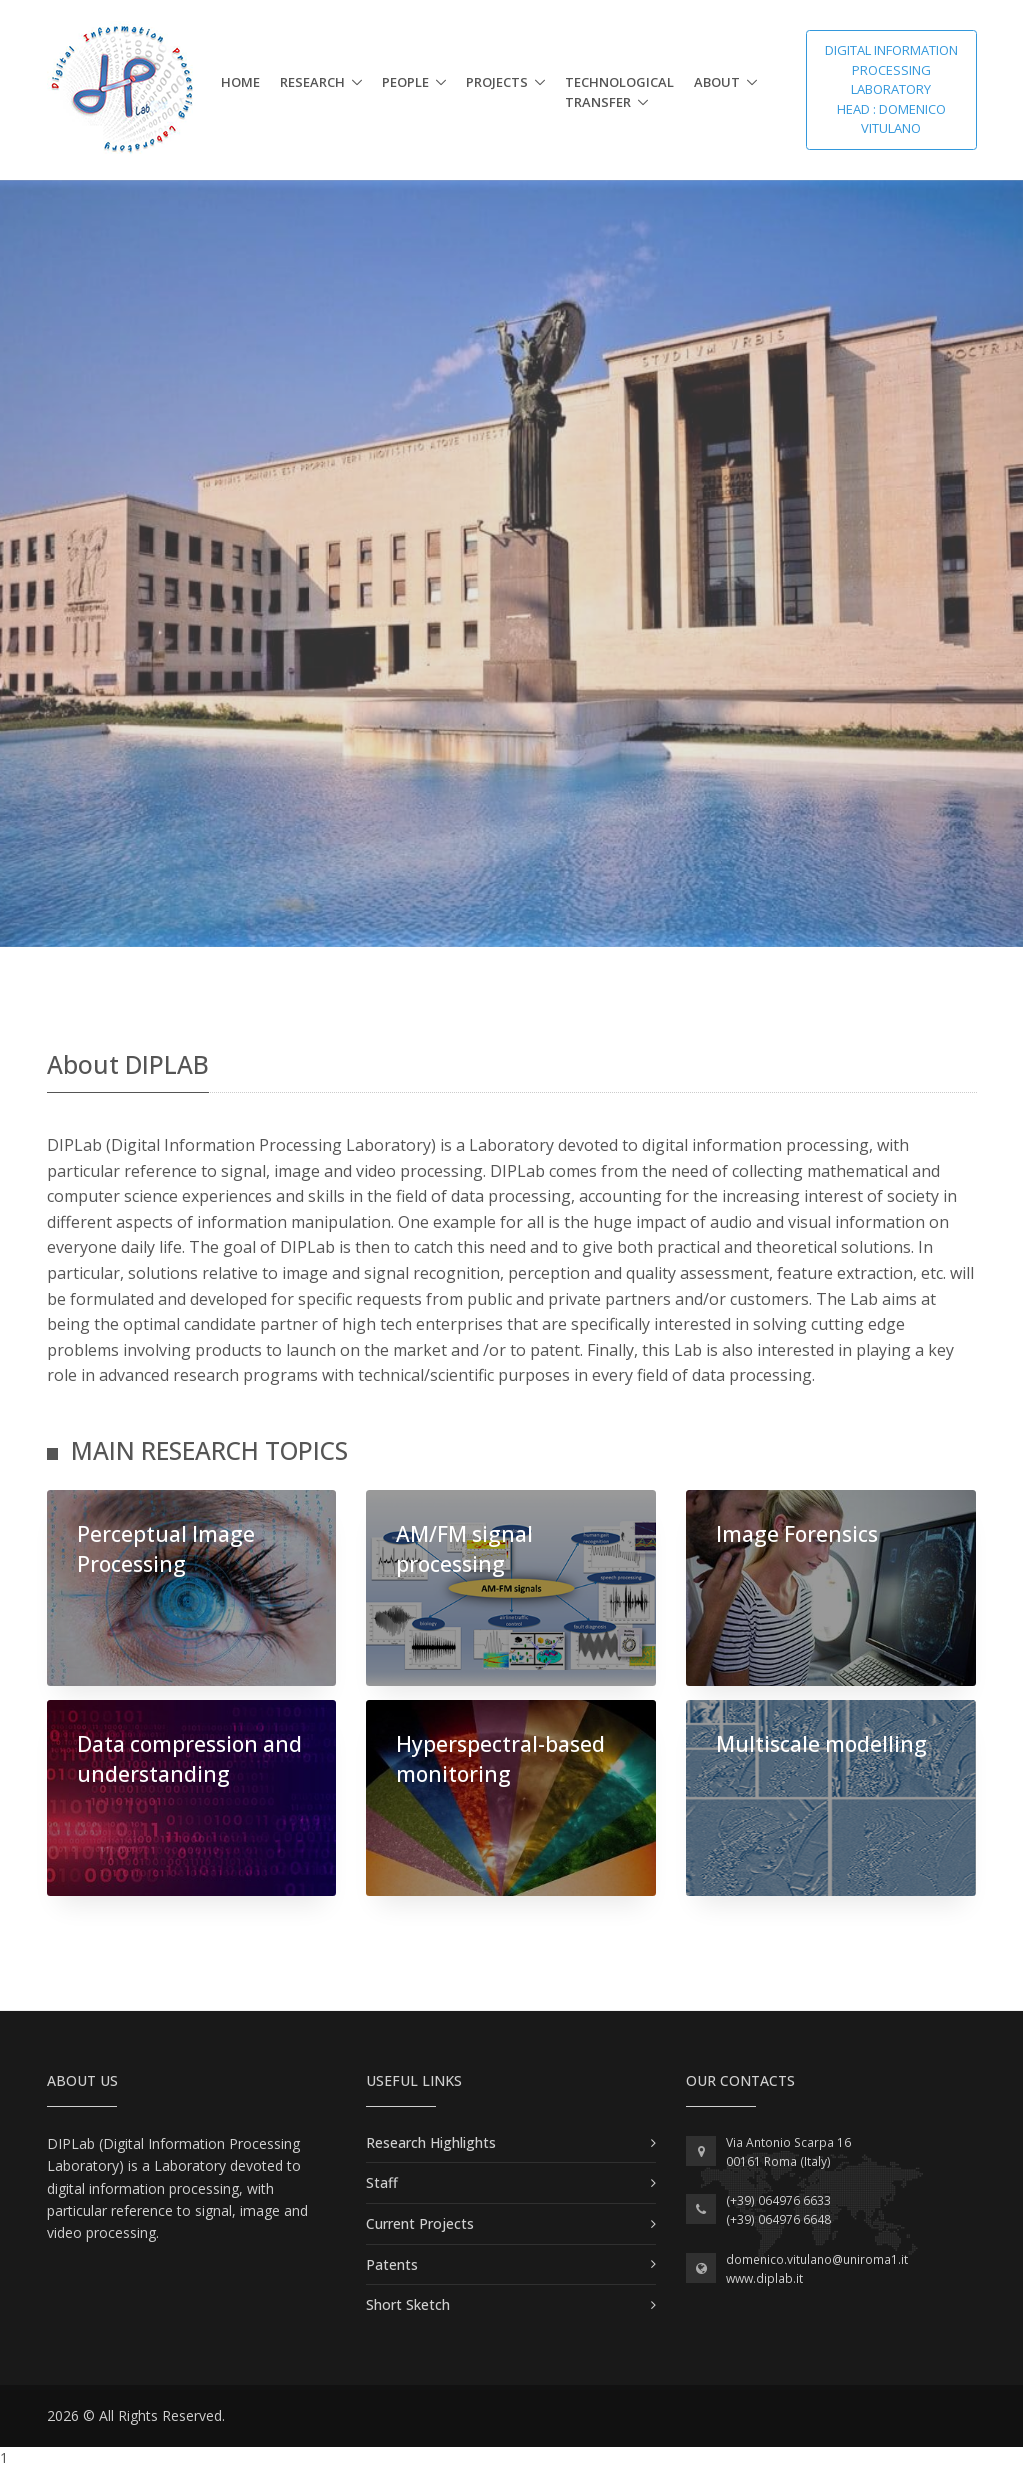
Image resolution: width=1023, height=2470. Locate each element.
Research (312, 82)
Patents (392, 2264)
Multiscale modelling (821, 1744)
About (717, 82)
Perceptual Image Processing (166, 1548)
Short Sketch (408, 2304)
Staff (382, 2182)
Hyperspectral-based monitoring (500, 1758)
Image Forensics (797, 1534)
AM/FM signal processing (464, 1548)
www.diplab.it (764, 2278)
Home (240, 82)
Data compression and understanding (189, 1758)
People (405, 82)
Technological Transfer (619, 92)
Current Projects (420, 2223)
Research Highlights (431, 2142)
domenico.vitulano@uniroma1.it (817, 2259)
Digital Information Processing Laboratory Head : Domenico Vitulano (891, 89)
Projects (497, 82)
